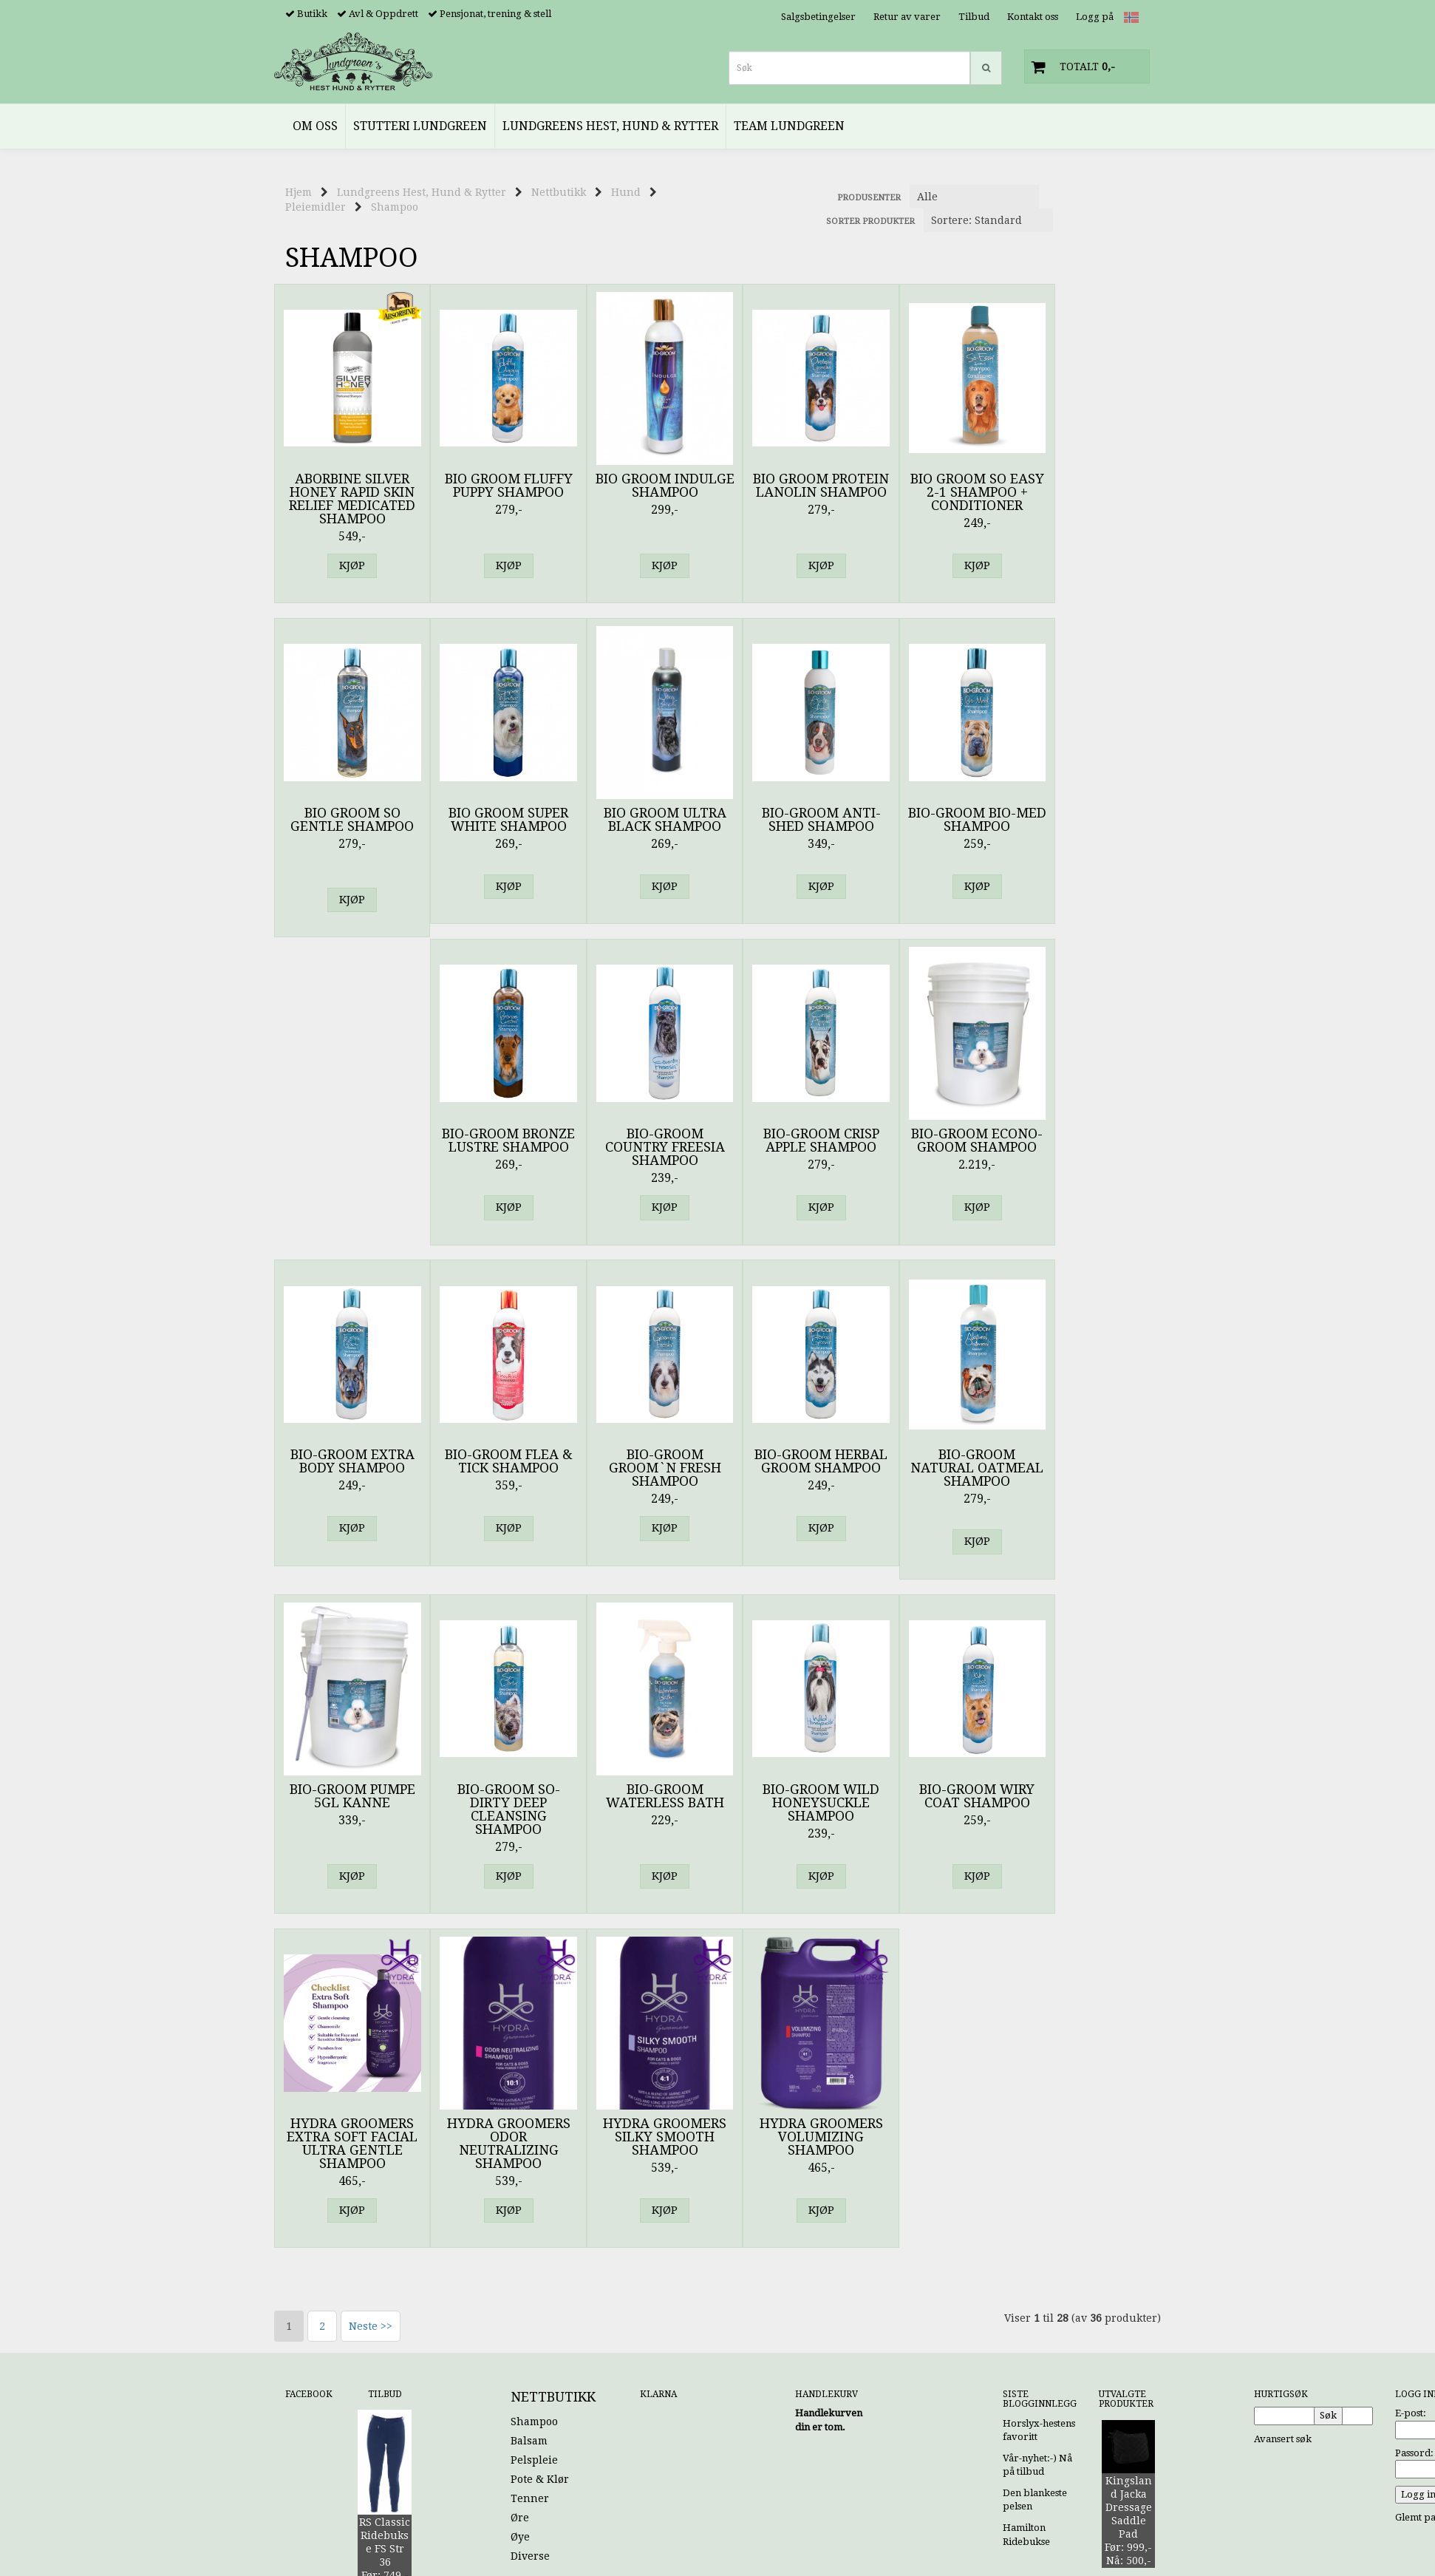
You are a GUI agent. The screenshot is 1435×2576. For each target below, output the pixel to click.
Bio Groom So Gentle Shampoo (1087, 485)
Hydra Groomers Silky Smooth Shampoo (644, 1803)
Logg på (1095, 16)
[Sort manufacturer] (974, 196)
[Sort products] (988, 220)
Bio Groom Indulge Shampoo (644, 485)
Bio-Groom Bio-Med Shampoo (791, 819)
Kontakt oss (1032, 16)
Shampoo (394, 207)
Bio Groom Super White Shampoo (348, 819)
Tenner (530, 2165)
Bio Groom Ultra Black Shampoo (495, 819)
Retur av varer (907, 16)
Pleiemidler (315, 207)
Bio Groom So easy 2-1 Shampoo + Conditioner (939, 492)
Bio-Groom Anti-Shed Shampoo (643, 819)
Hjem (298, 192)
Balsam (529, 2107)
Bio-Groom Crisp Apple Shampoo (348, 1140)
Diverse (530, 2223)
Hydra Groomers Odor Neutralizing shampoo (496, 1809)
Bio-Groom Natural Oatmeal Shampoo (348, 1475)
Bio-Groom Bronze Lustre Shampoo (939, 826)
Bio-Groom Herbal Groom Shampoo (1087, 1147)
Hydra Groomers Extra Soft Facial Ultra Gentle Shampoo (348, 1809)
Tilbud (973, 16)
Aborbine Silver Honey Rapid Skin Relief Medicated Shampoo (348, 499)
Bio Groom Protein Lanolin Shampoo (791, 492)
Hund (626, 192)
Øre (520, 2184)
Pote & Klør (540, 2146)
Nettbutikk (558, 192)
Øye (520, 2203)
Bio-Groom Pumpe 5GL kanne (496, 1462)
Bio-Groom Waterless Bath (791, 1462)
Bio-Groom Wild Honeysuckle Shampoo (939, 1469)
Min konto (1018, 2382)
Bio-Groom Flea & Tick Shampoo (792, 1140)
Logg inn (1129, 2396)
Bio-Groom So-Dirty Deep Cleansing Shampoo (644, 1475)
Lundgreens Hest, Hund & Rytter (421, 192)
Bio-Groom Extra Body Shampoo (644, 1140)
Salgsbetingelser (818, 16)
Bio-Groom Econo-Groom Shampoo (496, 1140)
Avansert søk (1283, 2104)
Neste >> (370, 1993)
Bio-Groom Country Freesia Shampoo (1087, 826)
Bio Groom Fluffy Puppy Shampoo (496, 485)
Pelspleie (534, 2126)
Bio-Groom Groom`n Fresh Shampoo (939, 1147)
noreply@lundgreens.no (341, 2373)
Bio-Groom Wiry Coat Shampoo (1087, 1462)
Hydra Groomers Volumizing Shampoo (791, 1803)
